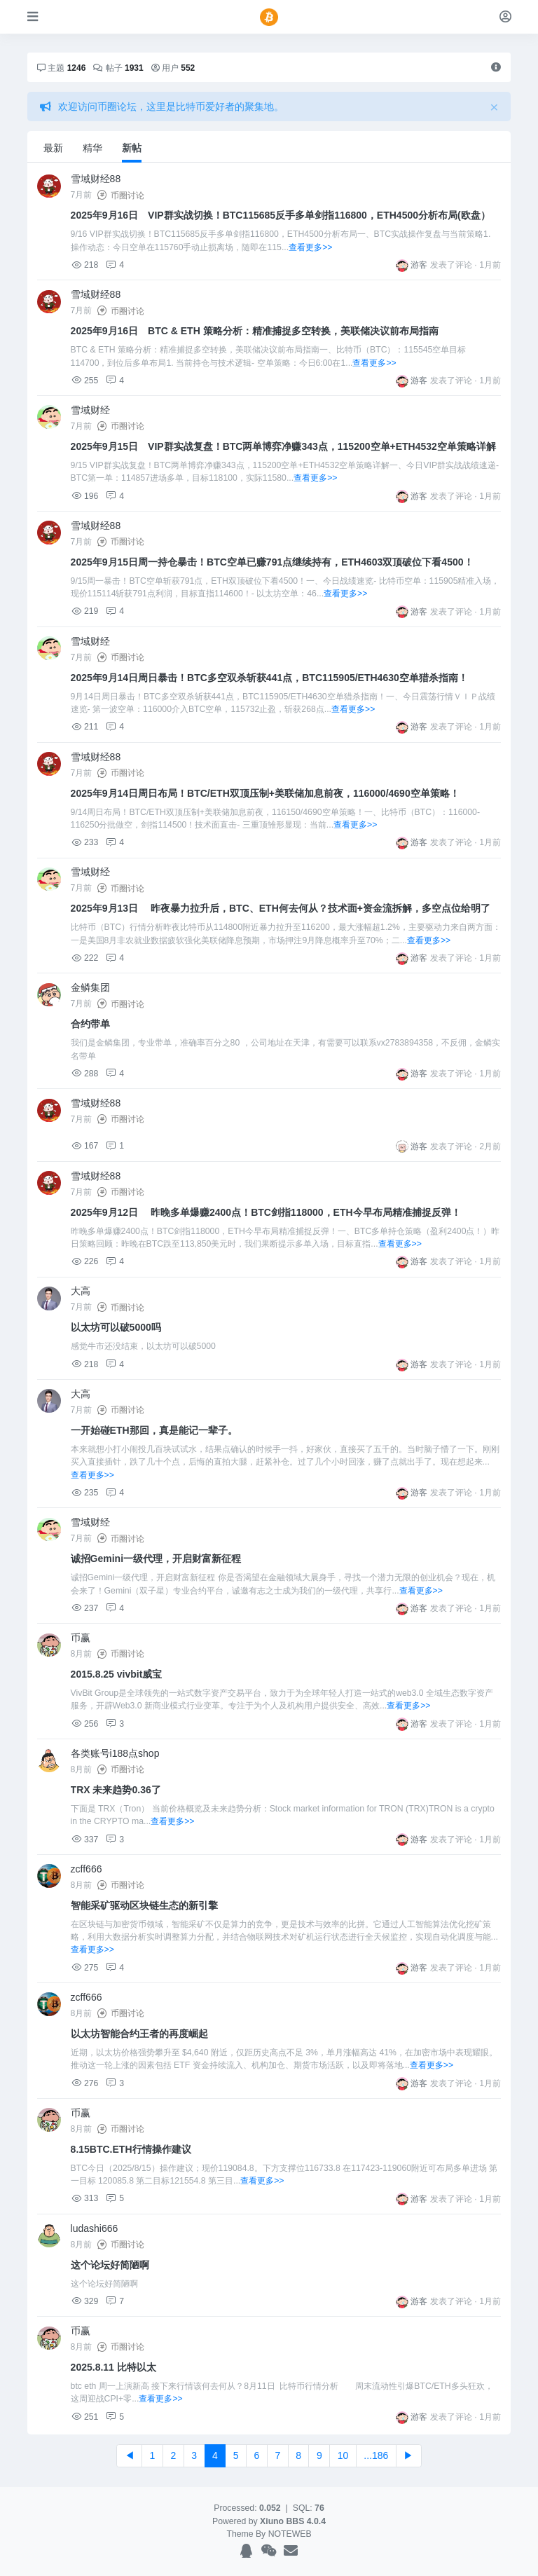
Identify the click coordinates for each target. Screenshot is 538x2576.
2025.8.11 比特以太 (113, 2367)
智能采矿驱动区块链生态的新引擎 (144, 1905)
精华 (92, 147)
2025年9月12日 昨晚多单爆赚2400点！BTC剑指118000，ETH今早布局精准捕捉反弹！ (266, 1212)
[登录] (505, 16)
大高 (80, 1290)
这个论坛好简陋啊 (110, 2264)
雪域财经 (90, 410)
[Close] (494, 106)
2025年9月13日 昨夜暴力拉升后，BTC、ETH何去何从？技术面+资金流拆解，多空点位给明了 (280, 908)
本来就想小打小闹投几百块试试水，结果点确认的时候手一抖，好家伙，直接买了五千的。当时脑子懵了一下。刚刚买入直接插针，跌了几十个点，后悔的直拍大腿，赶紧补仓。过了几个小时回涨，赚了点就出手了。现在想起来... (285, 1462)
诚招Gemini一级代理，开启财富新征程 (156, 1558)
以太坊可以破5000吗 (116, 1327)
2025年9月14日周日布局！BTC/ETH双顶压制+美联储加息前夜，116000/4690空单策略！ (265, 793)
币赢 (80, 1637)
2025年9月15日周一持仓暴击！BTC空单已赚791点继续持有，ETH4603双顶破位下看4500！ (272, 562)
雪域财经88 (96, 178)
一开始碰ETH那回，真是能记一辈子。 (154, 1430)
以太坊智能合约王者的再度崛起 (139, 2033)
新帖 (132, 147)
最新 (53, 147)
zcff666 (86, 1869)
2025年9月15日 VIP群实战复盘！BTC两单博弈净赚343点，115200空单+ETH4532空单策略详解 (283, 446)
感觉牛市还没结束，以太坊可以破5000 (143, 1346)
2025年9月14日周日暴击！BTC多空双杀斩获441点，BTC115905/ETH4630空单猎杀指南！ (269, 677)
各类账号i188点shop (115, 1753)
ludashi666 (94, 2228)
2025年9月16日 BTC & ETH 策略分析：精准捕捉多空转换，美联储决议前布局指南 (255, 330)
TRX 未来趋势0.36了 (116, 1789)
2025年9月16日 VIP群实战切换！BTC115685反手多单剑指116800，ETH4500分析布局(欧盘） (280, 215)
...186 (376, 2455)
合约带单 (90, 1023)
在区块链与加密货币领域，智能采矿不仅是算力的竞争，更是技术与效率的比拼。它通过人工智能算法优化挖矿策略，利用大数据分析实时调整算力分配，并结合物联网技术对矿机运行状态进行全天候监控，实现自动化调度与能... (284, 1937)
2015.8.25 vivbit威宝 (117, 1674)
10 (343, 2455)
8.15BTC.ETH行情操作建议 (131, 2149)
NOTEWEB (290, 2534)
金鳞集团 (90, 987)
